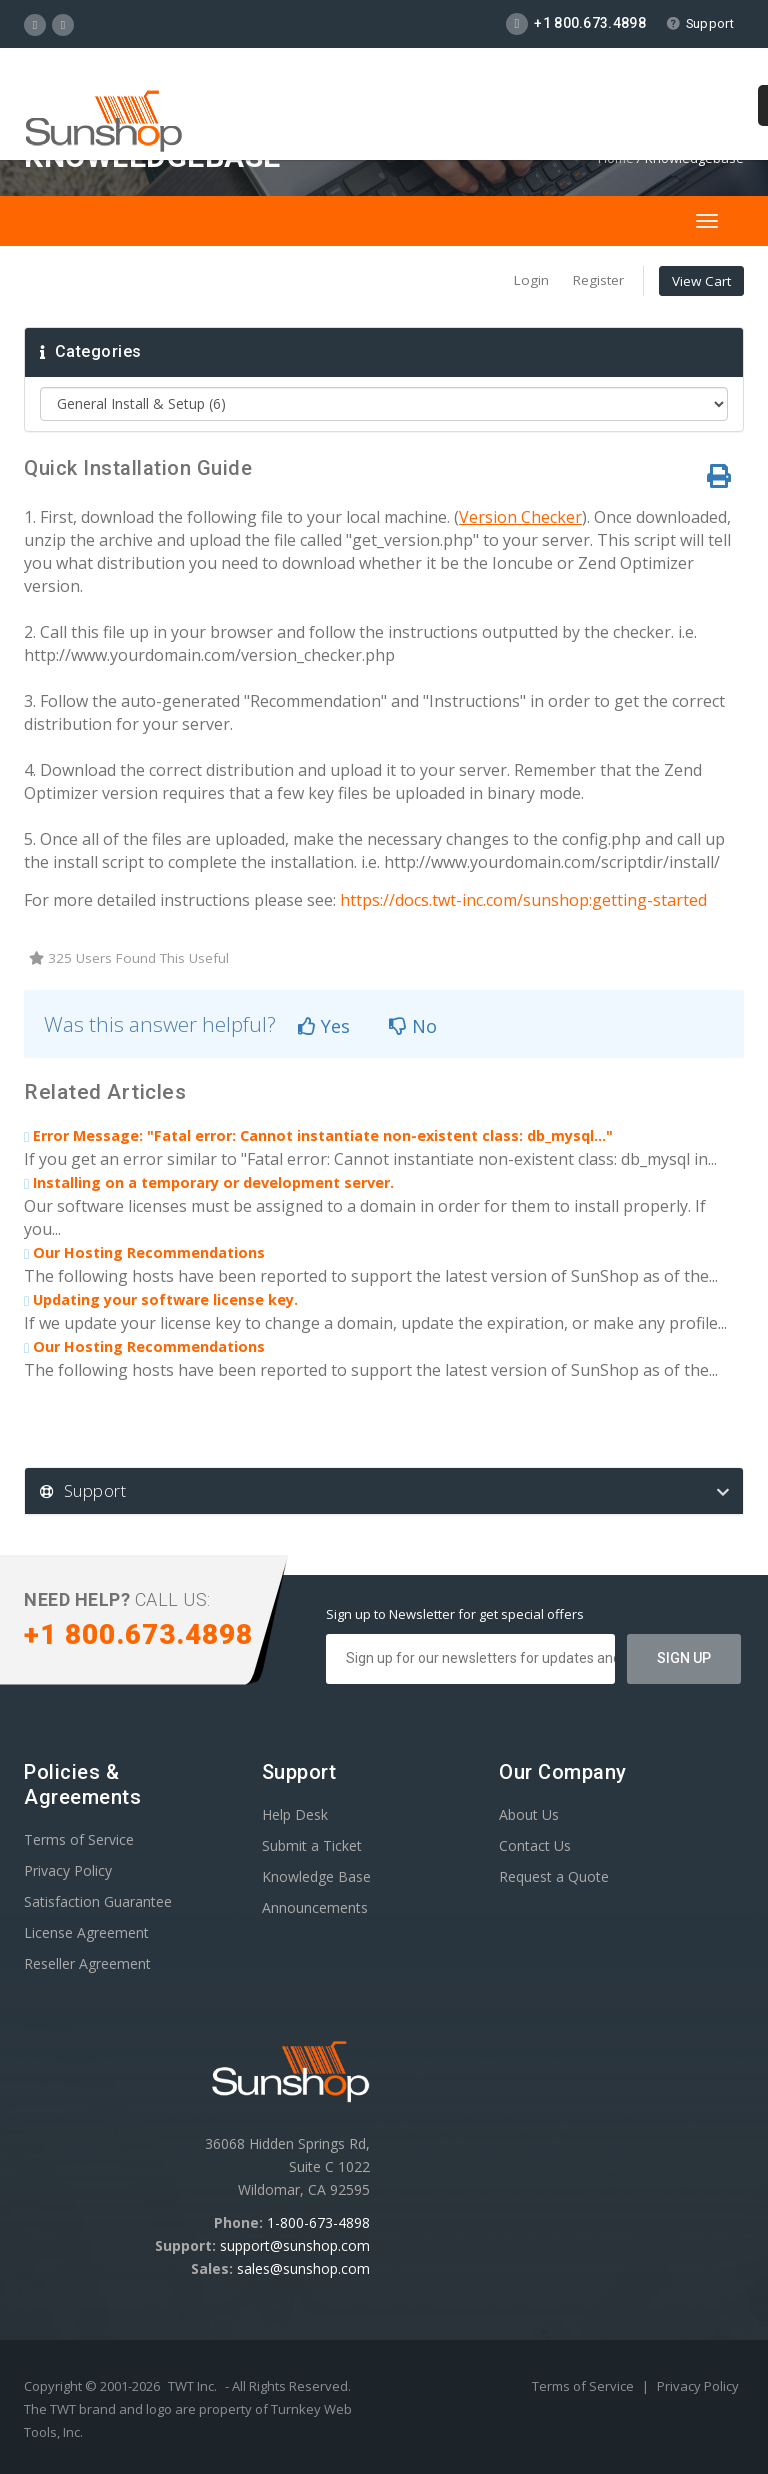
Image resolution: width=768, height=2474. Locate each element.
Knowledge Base (316, 1876)
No (413, 1026)
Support (699, 23)
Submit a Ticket (312, 1845)
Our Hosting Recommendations (144, 1252)
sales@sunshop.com (303, 2268)
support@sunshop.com (295, 2245)
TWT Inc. (192, 2386)
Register (598, 280)
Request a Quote (554, 1876)
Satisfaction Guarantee (98, 1901)
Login (531, 280)
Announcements (315, 1907)
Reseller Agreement (87, 1963)
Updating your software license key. (161, 1299)
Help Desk (295, 1814)
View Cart (701, 281)
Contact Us (535, 1845)
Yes (324, 1026)
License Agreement (86, 1932)
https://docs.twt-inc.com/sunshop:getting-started (523, 900)
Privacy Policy (68, 1870)
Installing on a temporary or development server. (209, 1182)
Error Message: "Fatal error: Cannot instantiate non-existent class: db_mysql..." (318, 1135)
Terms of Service (79, 1839)
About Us (529, 1814)
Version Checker (520, 517)
